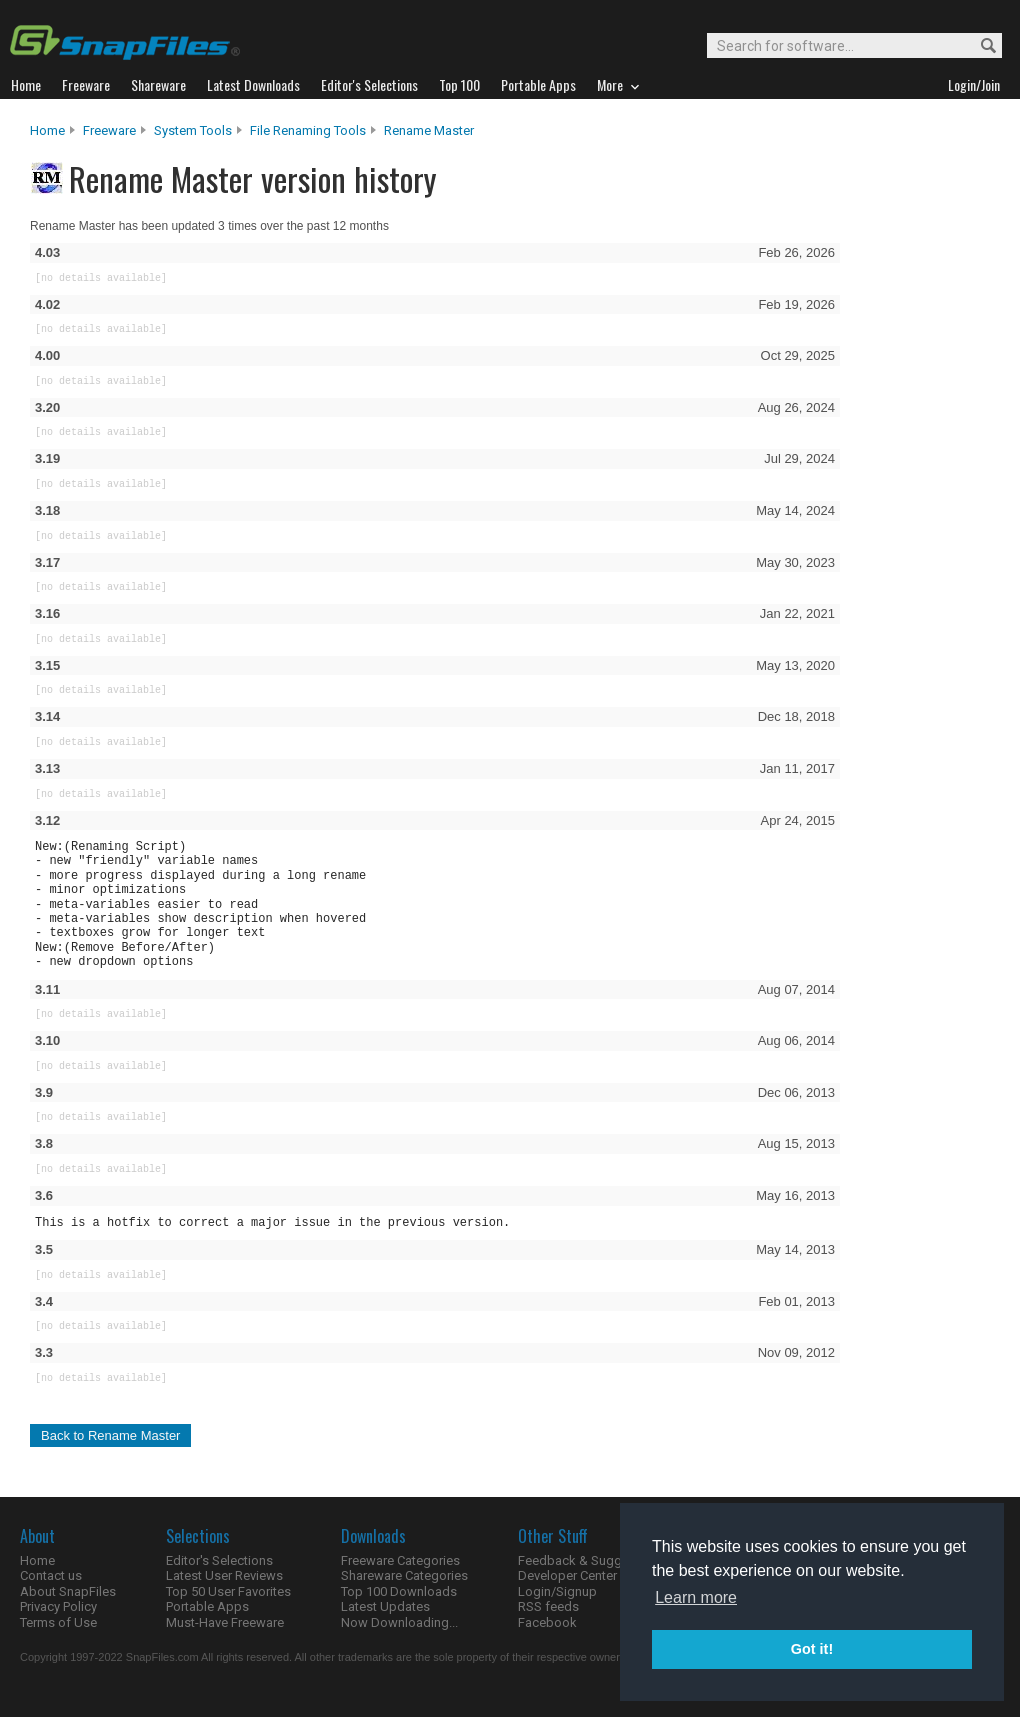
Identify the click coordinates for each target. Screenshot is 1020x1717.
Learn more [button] (696, 1597)
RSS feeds (548, 1606)
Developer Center (567, 1575)
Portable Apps (207, 1606)
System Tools (193, 130)
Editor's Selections (219, 1560)
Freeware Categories (400, 1560)
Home (47, 130)
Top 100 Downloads (399, 1591)
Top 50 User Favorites (228, 1591)
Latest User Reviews (224, 1575)
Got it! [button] (812, 1649)
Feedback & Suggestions (591, 1560)
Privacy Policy (58, 1606)
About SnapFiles (68, 1591)
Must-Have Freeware (225, 1622)
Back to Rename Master (110, 1435)
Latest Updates (385, 1606)
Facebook (547, 1622)
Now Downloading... (399, 1622)
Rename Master (429, 130)
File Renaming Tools (308, 130)
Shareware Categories (404, 1575)
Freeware (109, 130)
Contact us (51, 1575)
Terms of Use (58, 1622)
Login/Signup (557, 1591)
